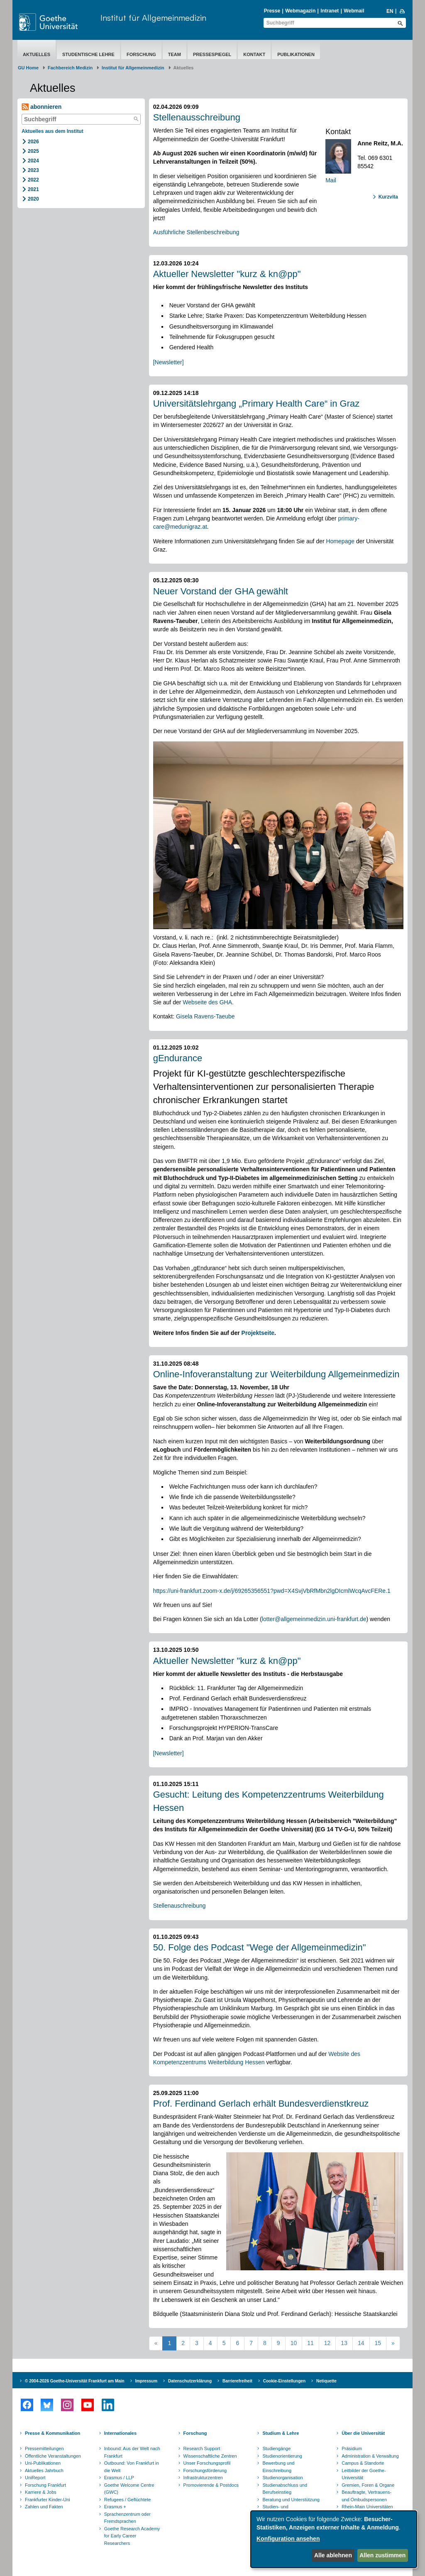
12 (327, 2343)
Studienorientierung (282, 2455)
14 (361, 2343)
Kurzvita (388, 197)
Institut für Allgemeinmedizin (153, 17)
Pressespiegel (212, 54)
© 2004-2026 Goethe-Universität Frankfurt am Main (75, 2381)
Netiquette (326, 2381)
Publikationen (296, 54)
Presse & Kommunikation (52, 2433)
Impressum (146, 2381)
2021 (33, 189)
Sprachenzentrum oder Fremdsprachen (127, 2518)
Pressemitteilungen (44, 2448)
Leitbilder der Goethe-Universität (364, 2474)
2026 (33, 142)
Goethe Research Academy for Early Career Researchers (132, 2536)
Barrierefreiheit (237, 2381)
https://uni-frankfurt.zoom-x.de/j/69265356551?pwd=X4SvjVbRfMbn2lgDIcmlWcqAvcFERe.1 (272, 1590)
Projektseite (258, 1333)
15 (378, 2343)
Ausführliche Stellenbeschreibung (196, 232)
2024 (33, 161)
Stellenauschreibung (179, 1905)
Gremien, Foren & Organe (368, 2485)
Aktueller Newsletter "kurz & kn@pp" (227, 274)
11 (310, 2343)
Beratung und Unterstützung (291, 2499)
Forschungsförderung (205, 2470)
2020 (33, 199)
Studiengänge (276, 2448)
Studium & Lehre (280, 2433)
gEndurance (178, 1058)
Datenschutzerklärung (190, 2381)
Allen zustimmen (382, 2555)
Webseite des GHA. (208, 1002)
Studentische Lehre (88, 54)
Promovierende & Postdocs (211, 2485)
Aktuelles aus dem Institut (52, 131)
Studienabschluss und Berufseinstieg (284, 2489)
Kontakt (254, 54)
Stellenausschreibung (196, 117)
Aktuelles (36, 54)
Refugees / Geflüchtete (127, 2499)
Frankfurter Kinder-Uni (47, 2499)
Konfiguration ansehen (288, 2538)
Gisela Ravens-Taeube (205, 1016)
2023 (33, 170)
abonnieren (41, 106)
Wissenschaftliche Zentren (210, 2455)
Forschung (141, 54)
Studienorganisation (282, 2477)
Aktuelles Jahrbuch (44, 2470)
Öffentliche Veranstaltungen (53, 2455)
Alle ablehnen (333, 2555)
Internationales (120, 2433)
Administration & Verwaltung (370, 2455)
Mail (330, 180)
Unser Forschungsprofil (207, 2463)
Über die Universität (363, 2433)
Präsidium (352, 2448)
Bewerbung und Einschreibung (278, 2467)
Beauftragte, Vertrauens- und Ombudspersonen (366, 2496)
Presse (272, 11)
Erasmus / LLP (119, 2477)
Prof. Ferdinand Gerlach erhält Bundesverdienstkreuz (261, 2103)
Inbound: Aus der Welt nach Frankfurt (132, 2452)
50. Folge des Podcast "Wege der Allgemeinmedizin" (259, 1947)
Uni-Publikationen (43, 2463)
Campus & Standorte (363, 2463)
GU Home (28, 67)
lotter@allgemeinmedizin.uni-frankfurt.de (314, 1619)
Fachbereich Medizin (70, 67)
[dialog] (334, 2539)
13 (344, 2343)
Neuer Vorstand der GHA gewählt (220, 591)
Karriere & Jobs (40, 2492)
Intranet (329, 11)
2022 (33, 180)
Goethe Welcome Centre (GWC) (129, 2489)
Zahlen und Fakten (44, 2506)
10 (294, 2343)
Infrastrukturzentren (203, 2477)
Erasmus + (115, 2506)
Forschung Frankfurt (45, 2485)
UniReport (35, 2477)
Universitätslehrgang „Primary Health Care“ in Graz (256, 403)
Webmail (354, 11)
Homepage (340, 541)
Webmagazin (300, 11)
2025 (33, 151)
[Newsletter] (168, 362)
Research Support (201, 2448)
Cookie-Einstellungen (284, 2381)
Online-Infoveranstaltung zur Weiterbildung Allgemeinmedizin (276, 1374)
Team (174, 54)
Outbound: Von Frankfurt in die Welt (131, 2467)
